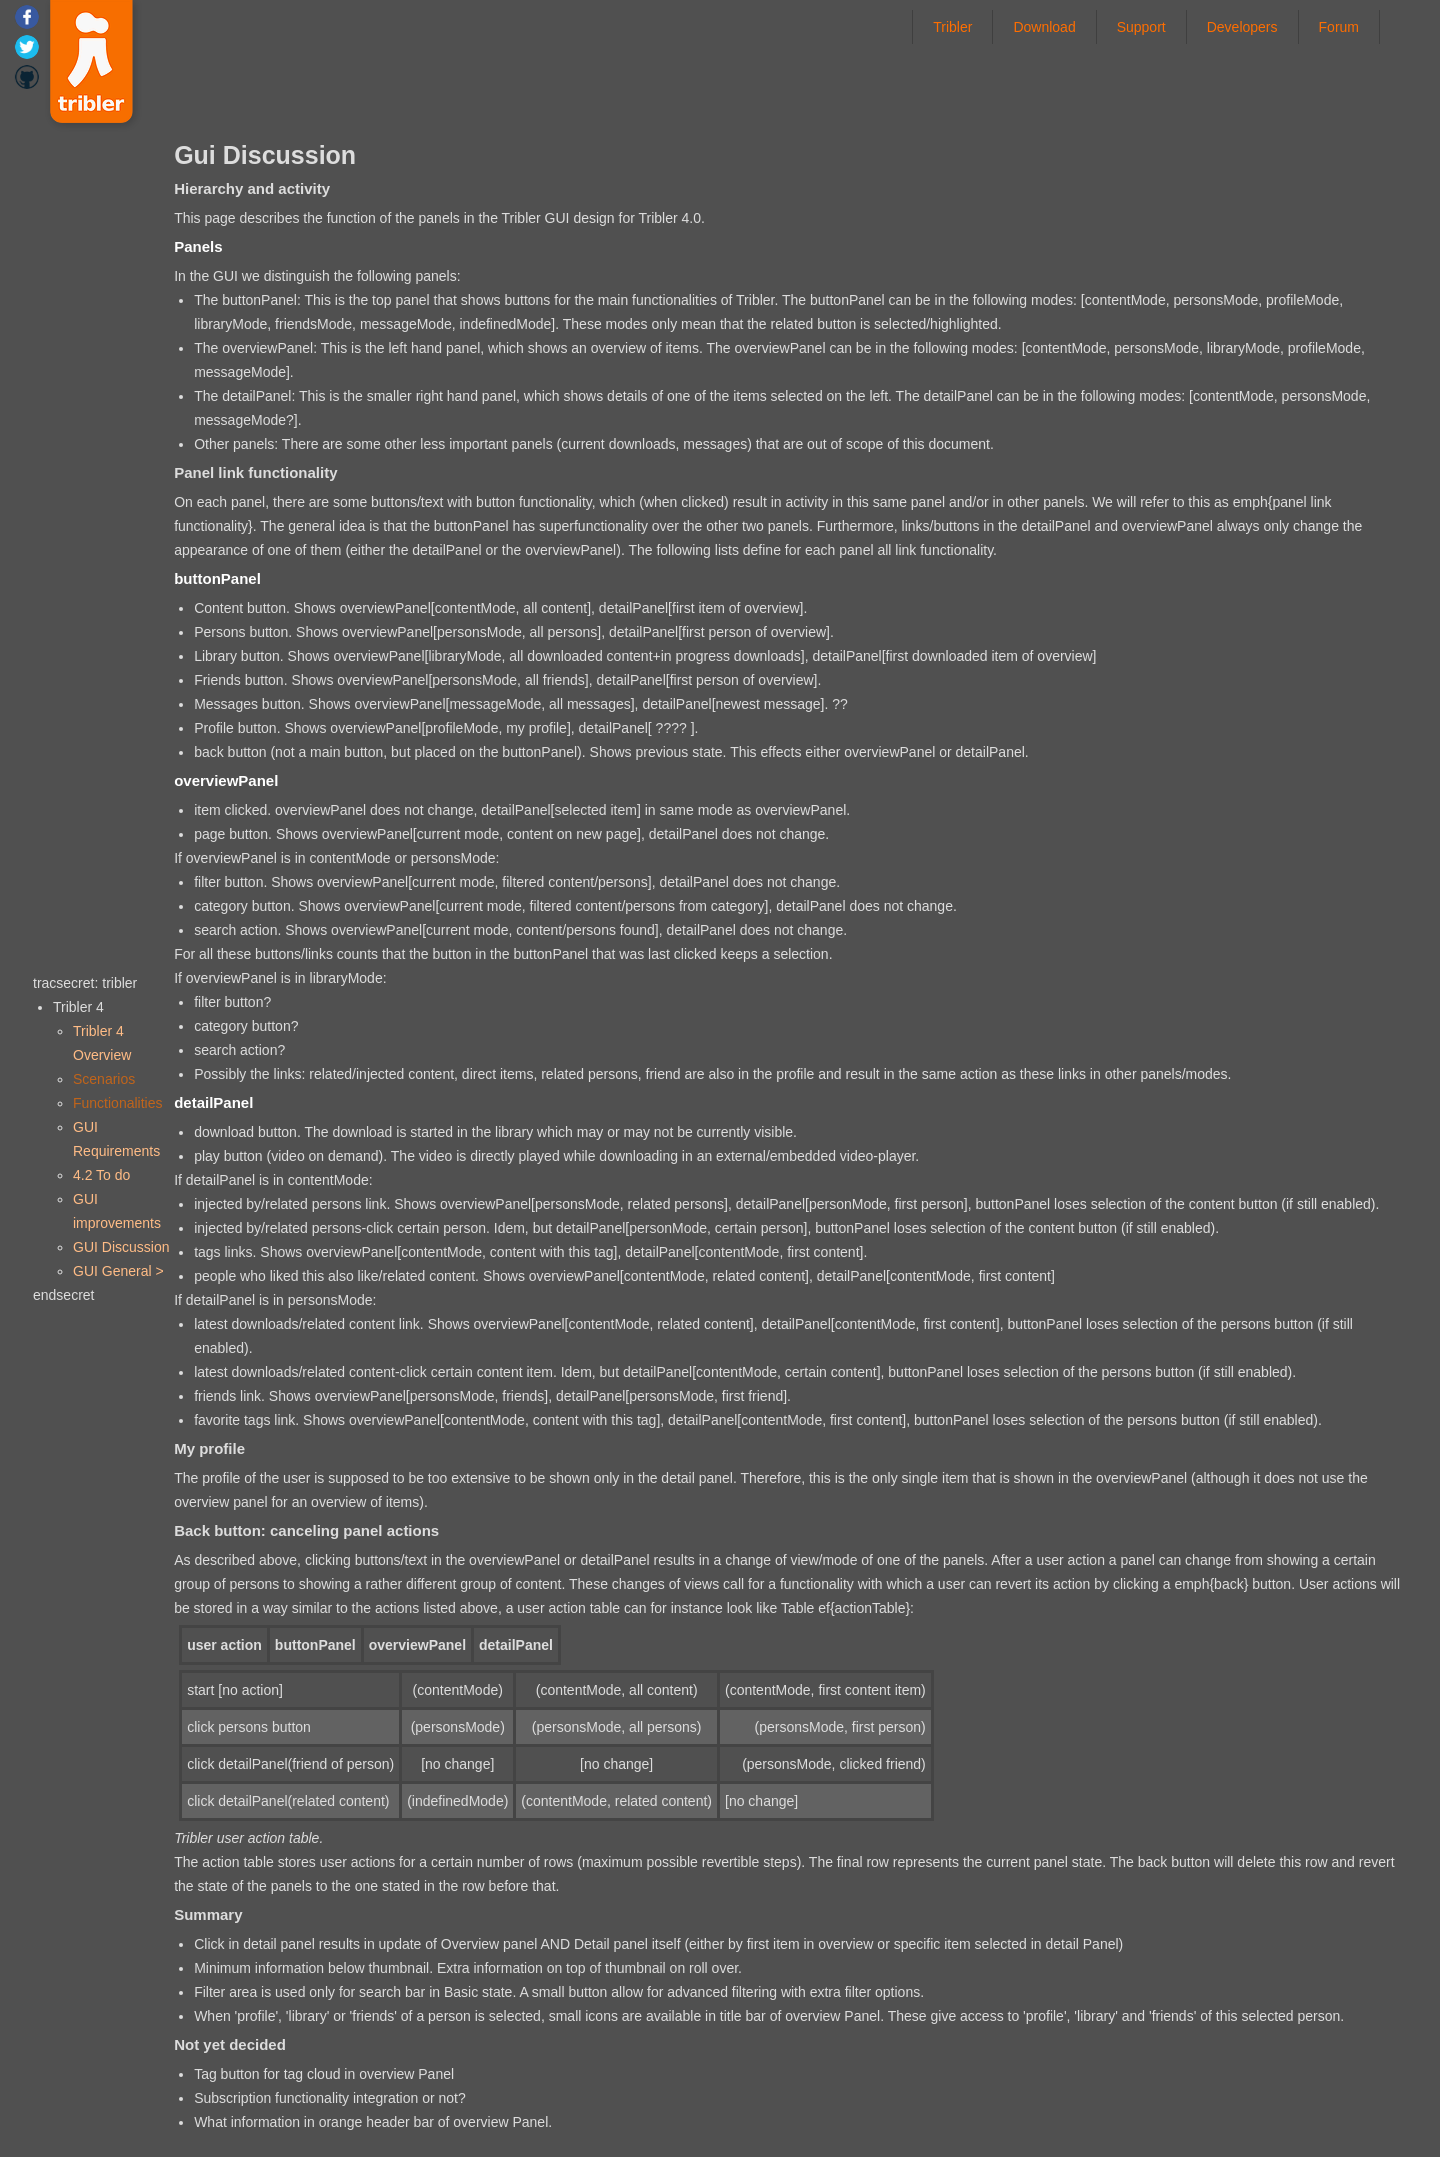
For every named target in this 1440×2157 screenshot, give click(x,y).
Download (1044, 26)
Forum (1339, 26)
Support (1141, 26)
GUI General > (118, 1271)
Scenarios (104, 1079)
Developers (1242, 26)
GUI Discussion (121, 1247)
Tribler (952, 26)
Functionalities (118, 1103)
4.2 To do (101, 1175)
